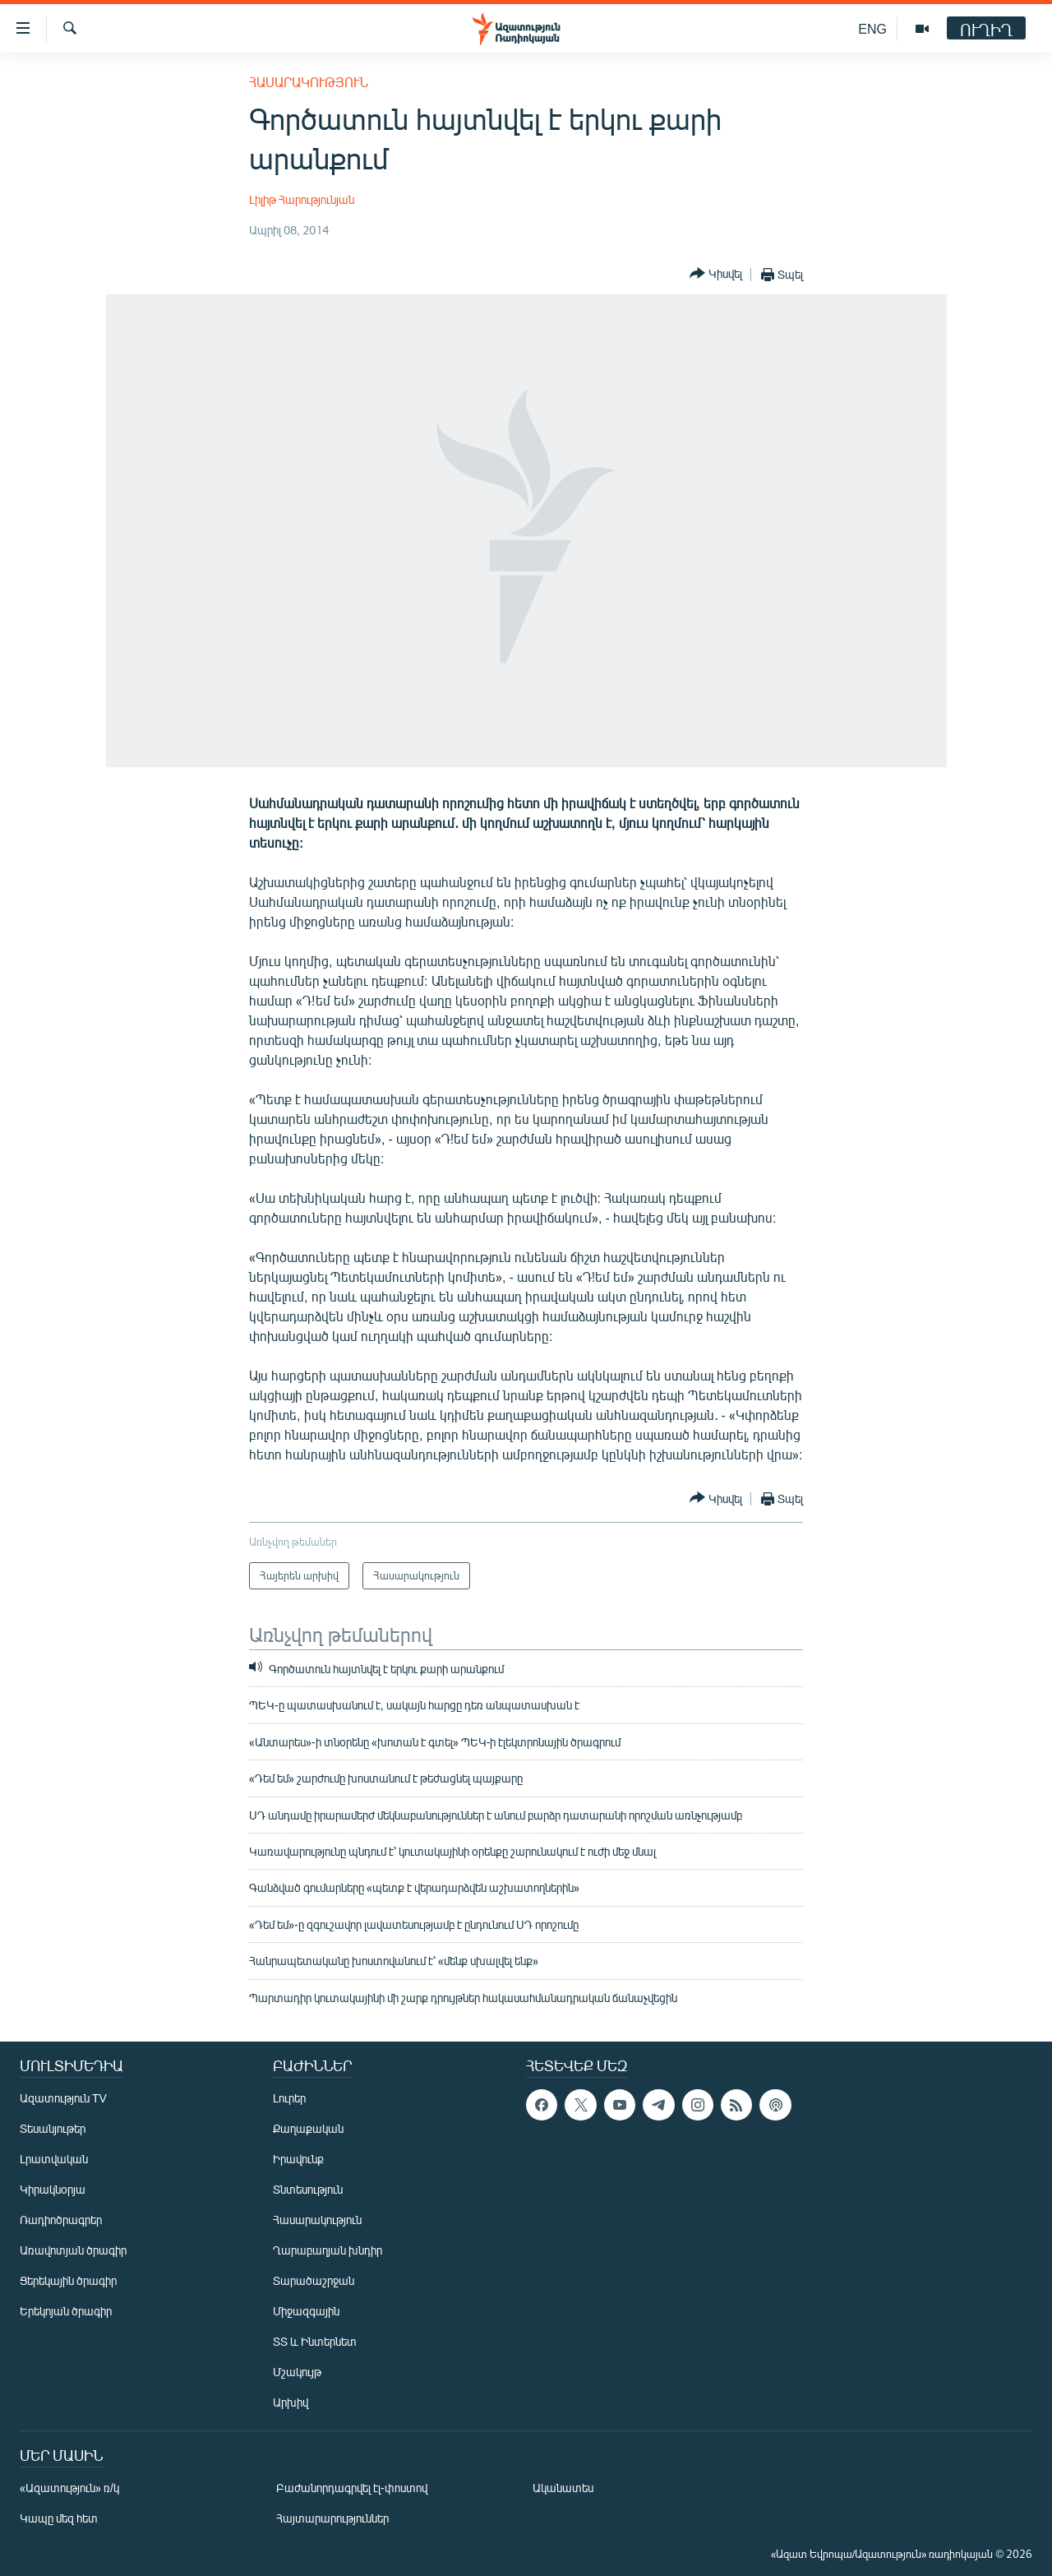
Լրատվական (54, 2159)
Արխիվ (290, 2402)
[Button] (716, 274)
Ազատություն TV (63, 2098)
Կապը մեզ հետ (59, 2518)
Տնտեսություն (308, 2189)
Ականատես (563, 2488)
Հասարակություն (308, 82)
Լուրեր (289, 2098)
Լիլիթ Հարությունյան (301, 199)
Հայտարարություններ (332, 2518)
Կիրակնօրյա (52, 2189)
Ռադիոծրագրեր (61, 2220)
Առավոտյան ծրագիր (73, 2250)
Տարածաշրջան (313, 2280)
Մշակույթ (297, 2372)
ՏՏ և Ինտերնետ (315, 2341)
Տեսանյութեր (52, 2128)
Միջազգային (306, 2311)
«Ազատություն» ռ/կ (69, 2488)
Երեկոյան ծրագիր (66, 2311)
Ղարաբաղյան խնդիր (327, 2250)
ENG (872, 28)
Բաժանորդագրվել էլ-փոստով (351, 2488)
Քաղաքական (308, 2128)
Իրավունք (298, 2159)
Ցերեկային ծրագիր (68, 2280)
